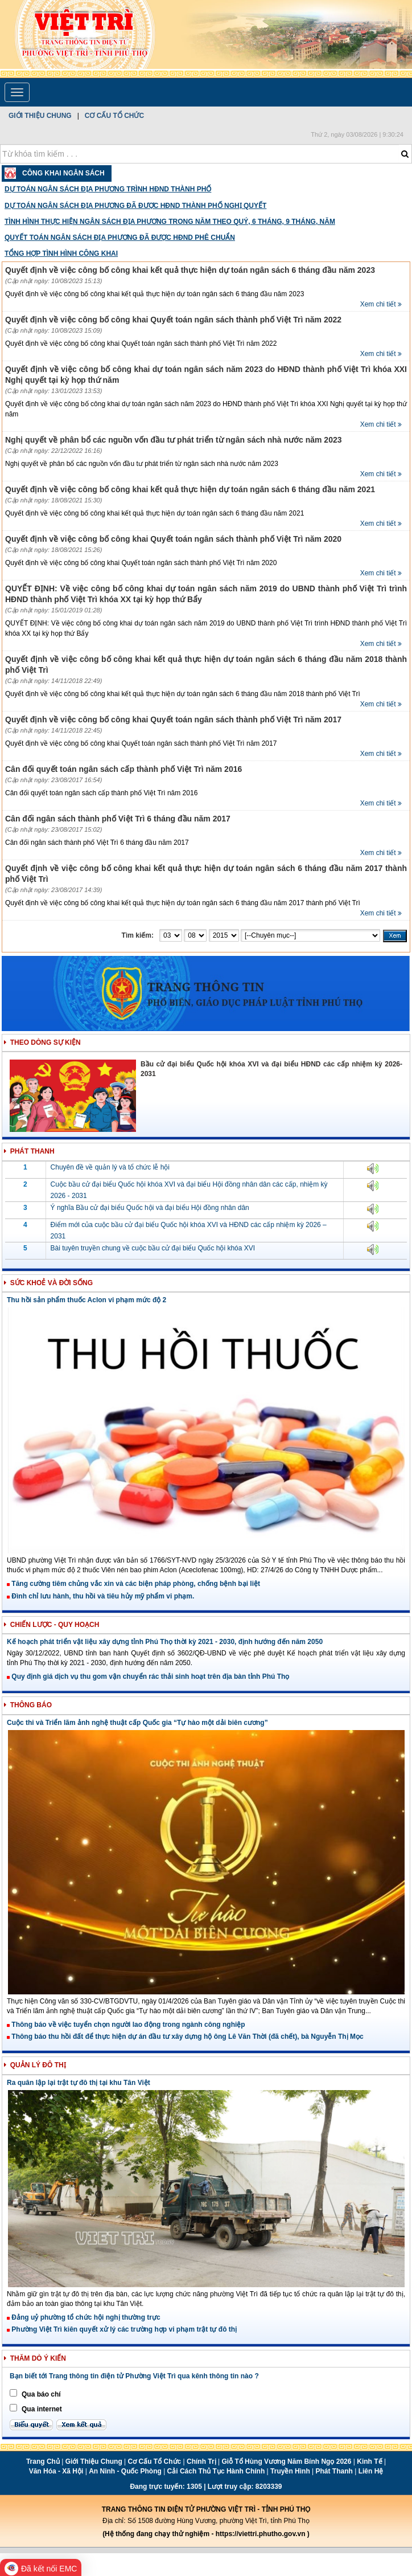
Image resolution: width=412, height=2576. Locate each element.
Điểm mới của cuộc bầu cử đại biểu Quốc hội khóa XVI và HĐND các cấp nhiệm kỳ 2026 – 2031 (189, 1230)
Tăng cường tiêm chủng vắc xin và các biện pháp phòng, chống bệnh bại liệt (133, 1584)
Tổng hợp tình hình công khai (61, 253)
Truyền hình (290, 2471)
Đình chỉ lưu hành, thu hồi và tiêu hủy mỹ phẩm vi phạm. (100, 1596)
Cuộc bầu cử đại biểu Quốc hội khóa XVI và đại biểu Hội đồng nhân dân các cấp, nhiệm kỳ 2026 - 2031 (189, 1190)
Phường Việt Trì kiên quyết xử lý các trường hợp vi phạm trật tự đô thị (122, 2329)
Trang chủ (43, 2461)
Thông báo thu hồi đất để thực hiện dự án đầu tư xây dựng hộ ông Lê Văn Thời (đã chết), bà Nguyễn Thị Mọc (185, 2037)
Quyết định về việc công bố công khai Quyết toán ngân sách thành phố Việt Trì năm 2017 (173, 719)
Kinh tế (369, 2461)
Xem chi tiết (381, 304)
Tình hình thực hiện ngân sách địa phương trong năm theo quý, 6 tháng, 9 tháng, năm (170, 222)
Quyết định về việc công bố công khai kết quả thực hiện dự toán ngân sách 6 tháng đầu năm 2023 (190, 270)
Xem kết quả (81, 2424)
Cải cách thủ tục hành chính (216, 2471)
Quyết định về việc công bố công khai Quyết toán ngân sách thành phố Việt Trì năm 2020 (173, 538)
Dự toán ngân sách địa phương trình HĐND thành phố (108, 189)
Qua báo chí (41, 2394)
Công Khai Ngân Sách (63, 173)
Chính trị (201, 2461)
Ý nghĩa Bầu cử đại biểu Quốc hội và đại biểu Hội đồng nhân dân (150, 1208)
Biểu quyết (31, 2424)
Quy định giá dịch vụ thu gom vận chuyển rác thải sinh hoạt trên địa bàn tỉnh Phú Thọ (148, 1676)
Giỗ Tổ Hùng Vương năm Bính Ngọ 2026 (286, 2461)
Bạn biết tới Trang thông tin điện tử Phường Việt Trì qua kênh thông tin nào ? (134, 2376)
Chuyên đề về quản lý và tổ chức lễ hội (110, 1167)
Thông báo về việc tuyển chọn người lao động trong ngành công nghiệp (126, 2025)
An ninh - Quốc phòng (125, 2471)
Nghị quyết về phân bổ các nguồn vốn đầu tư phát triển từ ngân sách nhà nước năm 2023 (173, 439)
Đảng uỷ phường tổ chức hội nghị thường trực (83, 2317)
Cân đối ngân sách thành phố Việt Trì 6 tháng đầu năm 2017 (117, 818)
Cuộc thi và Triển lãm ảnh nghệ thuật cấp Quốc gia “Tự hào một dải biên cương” (137, 1723)
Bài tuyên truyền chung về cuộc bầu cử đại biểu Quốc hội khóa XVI (153, 1248)
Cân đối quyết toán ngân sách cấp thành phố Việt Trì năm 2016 (123, 769)
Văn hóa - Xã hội (56, 2471)
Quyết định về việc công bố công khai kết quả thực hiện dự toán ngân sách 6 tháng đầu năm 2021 (190, 489)
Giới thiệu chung (40, 116)
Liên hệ (371, 2471)
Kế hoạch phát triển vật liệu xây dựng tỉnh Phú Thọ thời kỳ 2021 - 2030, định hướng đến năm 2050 (165, 1642)
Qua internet (42, 2409)
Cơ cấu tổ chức (114, 116)
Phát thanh (334, 2471)
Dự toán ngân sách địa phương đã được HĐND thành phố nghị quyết (135, 206)
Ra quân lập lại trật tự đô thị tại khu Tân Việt (78, 2083)
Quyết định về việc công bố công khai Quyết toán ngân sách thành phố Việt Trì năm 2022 (173, 319)
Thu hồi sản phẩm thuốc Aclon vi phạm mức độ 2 (86, 1300)
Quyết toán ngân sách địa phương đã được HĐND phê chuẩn (120, 238)
